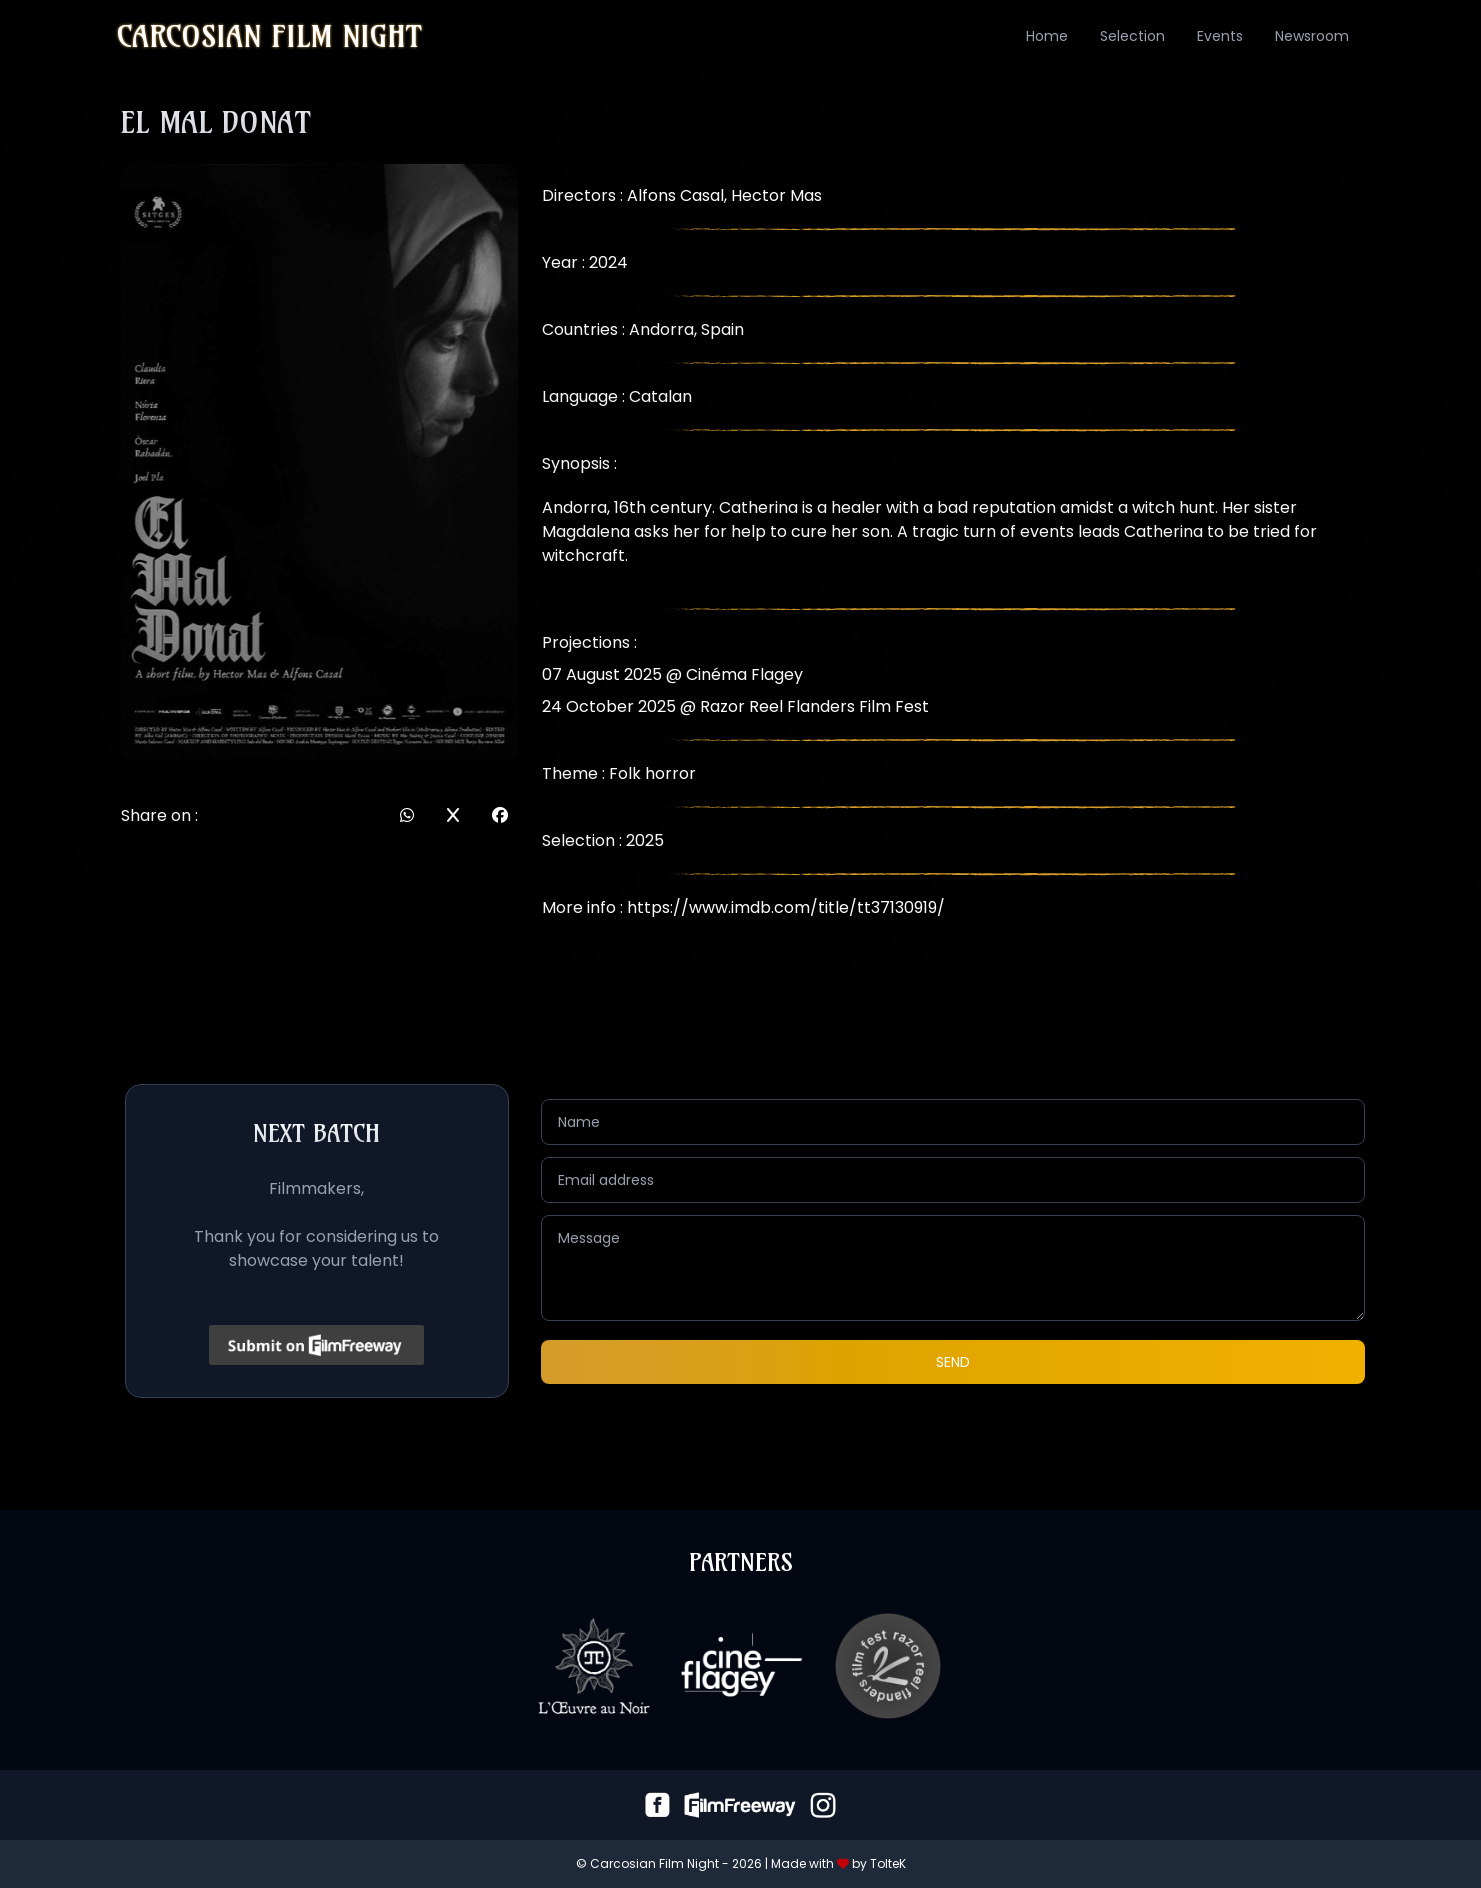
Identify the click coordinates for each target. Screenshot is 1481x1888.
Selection (1132, 36)
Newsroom (1312, 36)
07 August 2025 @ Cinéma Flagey (672, 674)
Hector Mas (776, 195)
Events (1220, 36)
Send (953, 1362)
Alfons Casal (675, 195)
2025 (645, 840)
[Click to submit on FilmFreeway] (316, 1345)
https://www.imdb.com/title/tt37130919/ (786, 907)
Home (1047, 36)
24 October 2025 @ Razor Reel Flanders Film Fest (735, 706)
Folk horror (652, 773)
